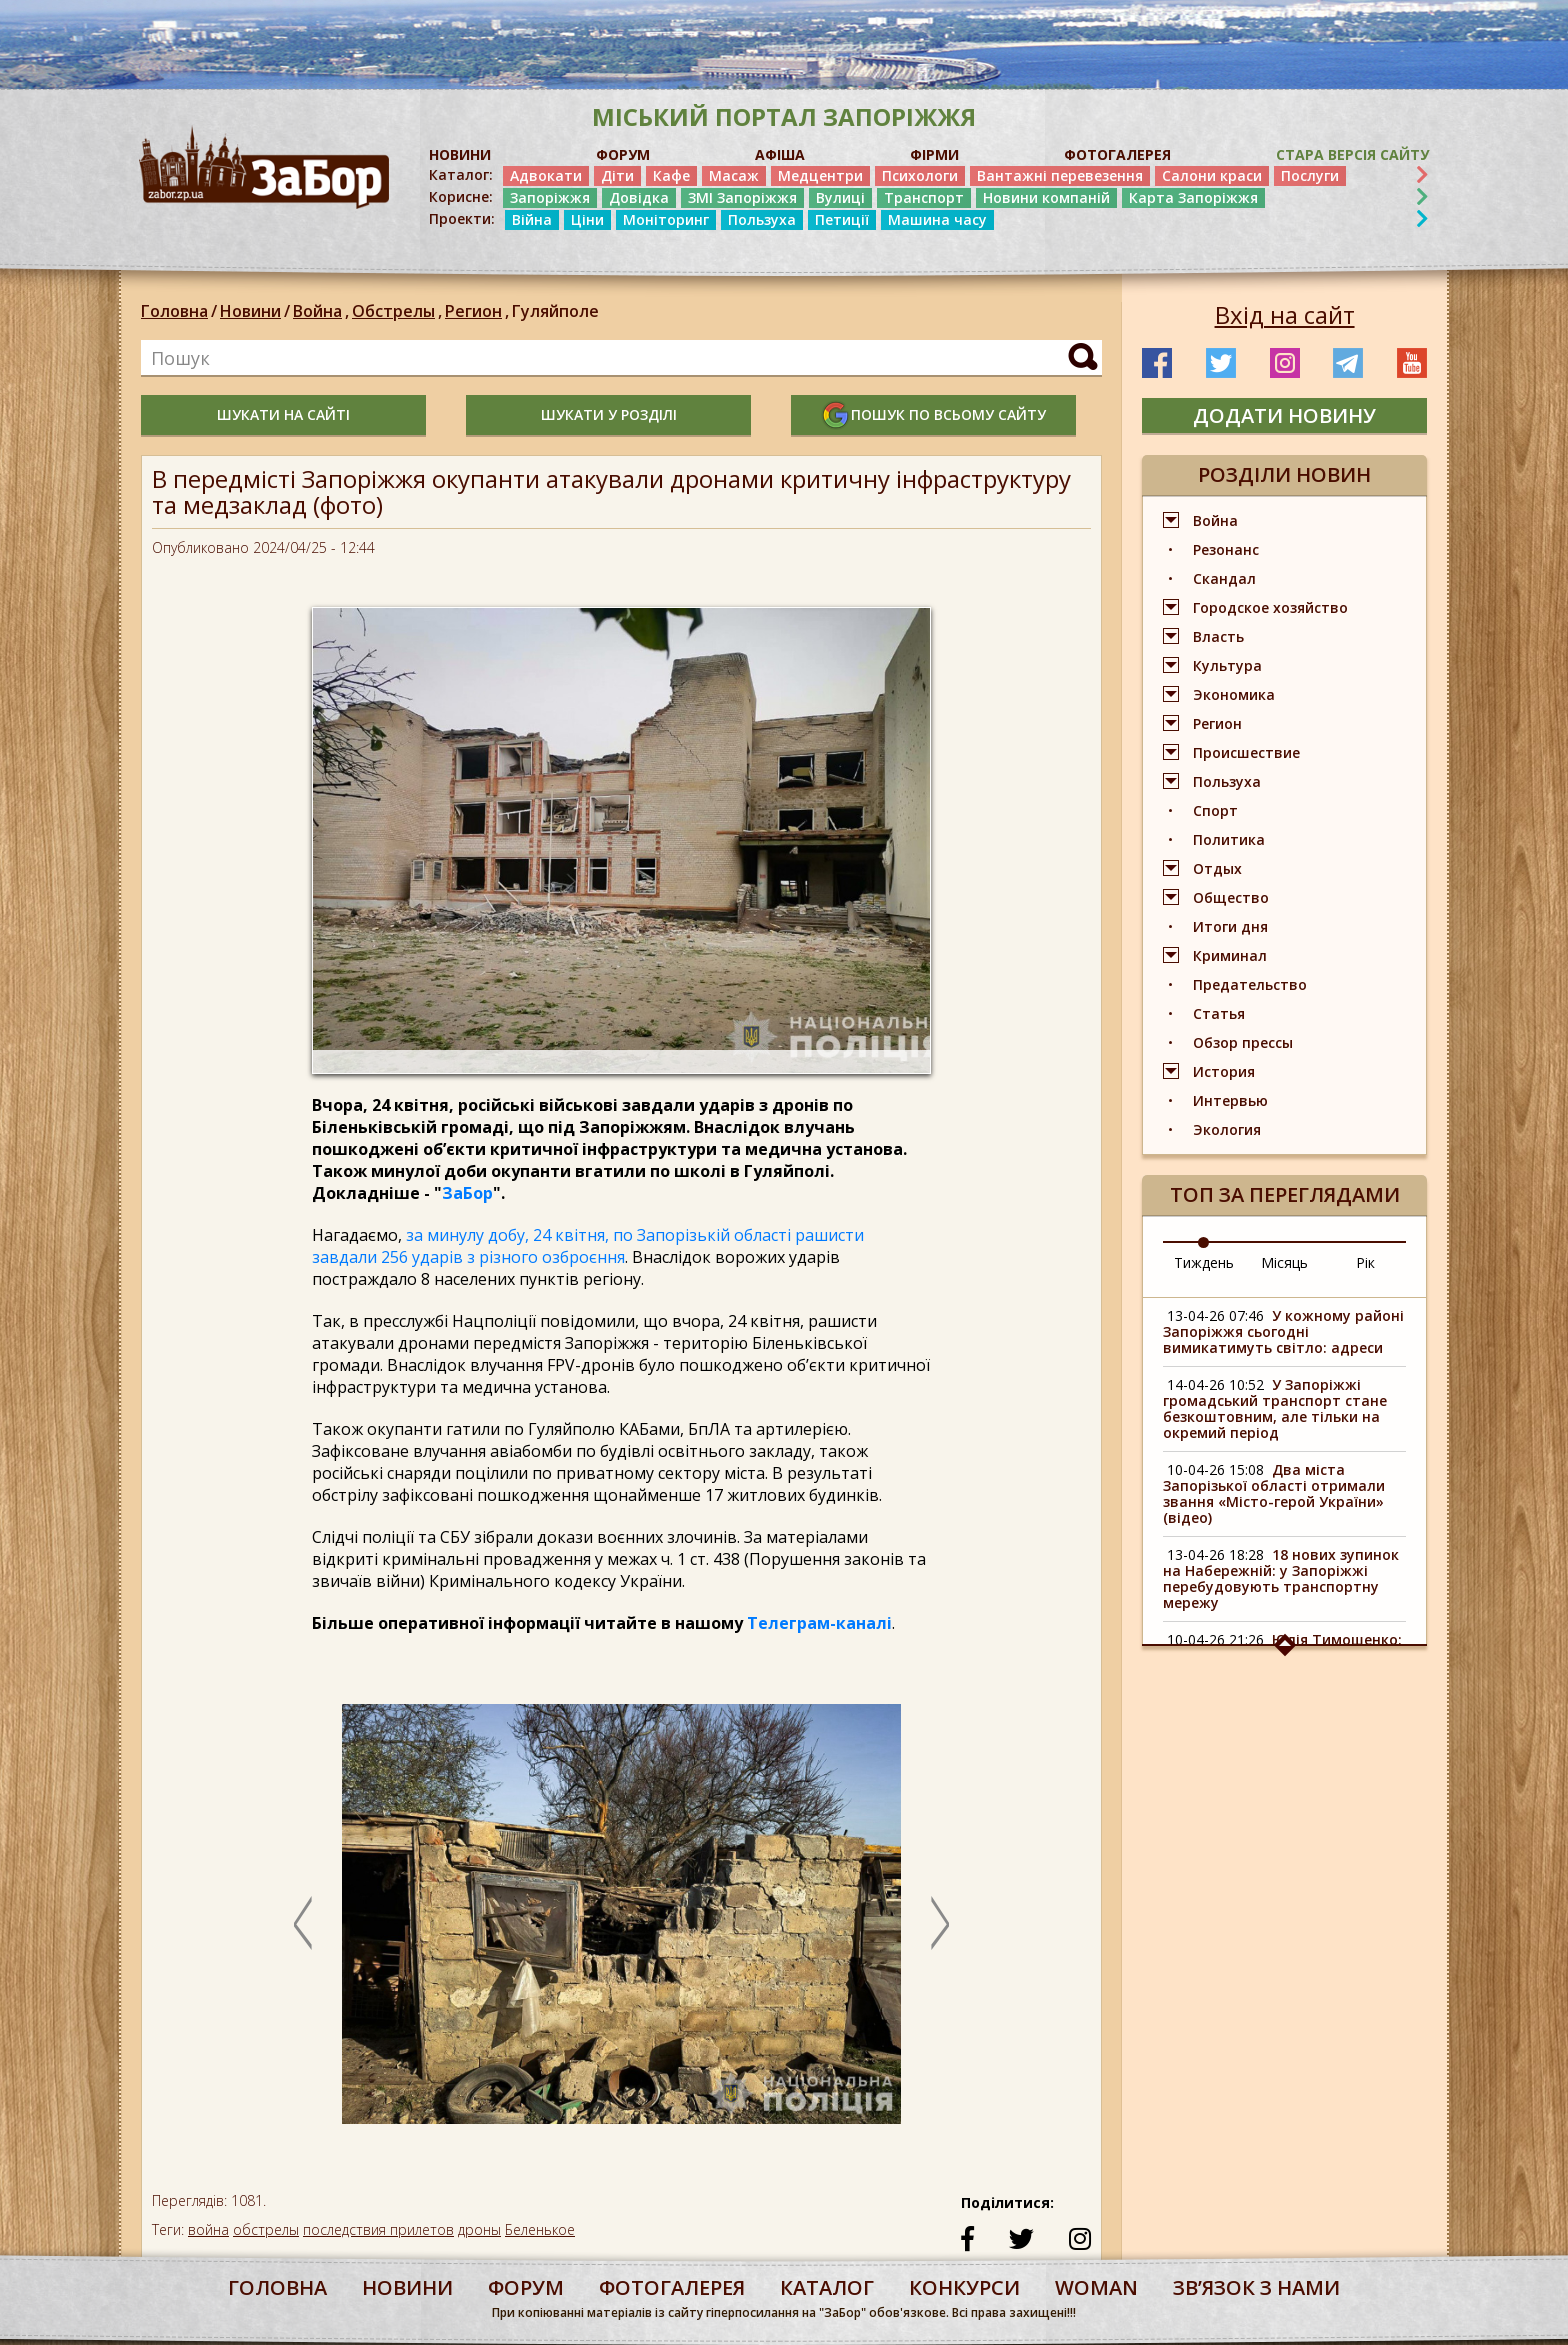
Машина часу (937, 219)
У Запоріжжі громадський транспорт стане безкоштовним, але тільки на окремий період (1275, 1408)
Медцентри (820, 175)
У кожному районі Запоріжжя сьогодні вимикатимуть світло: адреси (1283, 1331)
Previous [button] (303, 1923)
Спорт (1215, 810)
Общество (1231, 897)
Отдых (1217, 868)
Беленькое (540, 2229)
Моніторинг (666, 219)
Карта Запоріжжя (1193, 197)
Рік (1365, 1262)
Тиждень (1204, 1262)
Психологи (920, 175)
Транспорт (924, 197)
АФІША (780, 154)
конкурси (964, 2287)
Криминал (1230, 955)
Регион (478, 311)
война (208, 2229)
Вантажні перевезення (1060, 175)
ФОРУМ (623, 154)
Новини (250, 311)
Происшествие (1246, 752)
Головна (174, 311)
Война (322, 311)
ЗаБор (467, 1193)
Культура (1227, 665)
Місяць (1284, 1262)
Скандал (1224, 578)
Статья (1219, 1013)
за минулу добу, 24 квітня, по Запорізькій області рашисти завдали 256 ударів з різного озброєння (588, 1246)
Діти (617, 175)
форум (526, 2287)
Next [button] (940, 1923)
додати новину (1284, 415)
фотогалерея (672, 2287)
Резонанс (1226, 549)
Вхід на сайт (1285, 315)
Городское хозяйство (1270, 607)
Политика (1229, 839)
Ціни (587, 219)
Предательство (1250, 984)
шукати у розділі (609, 414)
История (1224, 1071)
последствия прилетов (378, 2229)
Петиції (842, 219)
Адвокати (546, 175)
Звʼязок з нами (1256, 2287)
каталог (827, 2287)
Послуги (1310, 175)
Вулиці (840, 197)
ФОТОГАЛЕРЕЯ (1117, 154)
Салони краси (1212, 175)
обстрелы (266, 2229)
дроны (479, 2229)
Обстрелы (398, 311)
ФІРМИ (934, 154)
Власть (1218, 636)
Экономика (1234, 694)
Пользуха (762, 219)
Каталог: (461, 175)
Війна (532, 219)
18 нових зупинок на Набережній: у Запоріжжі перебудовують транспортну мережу (1281, 1578)
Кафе (671, 175)
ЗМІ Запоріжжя (742, 197)
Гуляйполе (555, 311)
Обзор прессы (1243, 1042)
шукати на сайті (283, 414)
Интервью (1230, 1100)
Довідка (639, 197)
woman (1096, 2287)
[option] (621, 1923)
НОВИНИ (460, 154)
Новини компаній (1046, 197)
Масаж (734, 175)
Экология (1227, 1129)
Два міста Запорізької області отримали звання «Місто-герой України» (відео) (1274, 1493)
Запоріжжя (550, 197)
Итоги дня (1230, 926)
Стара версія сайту (1352, 154)
